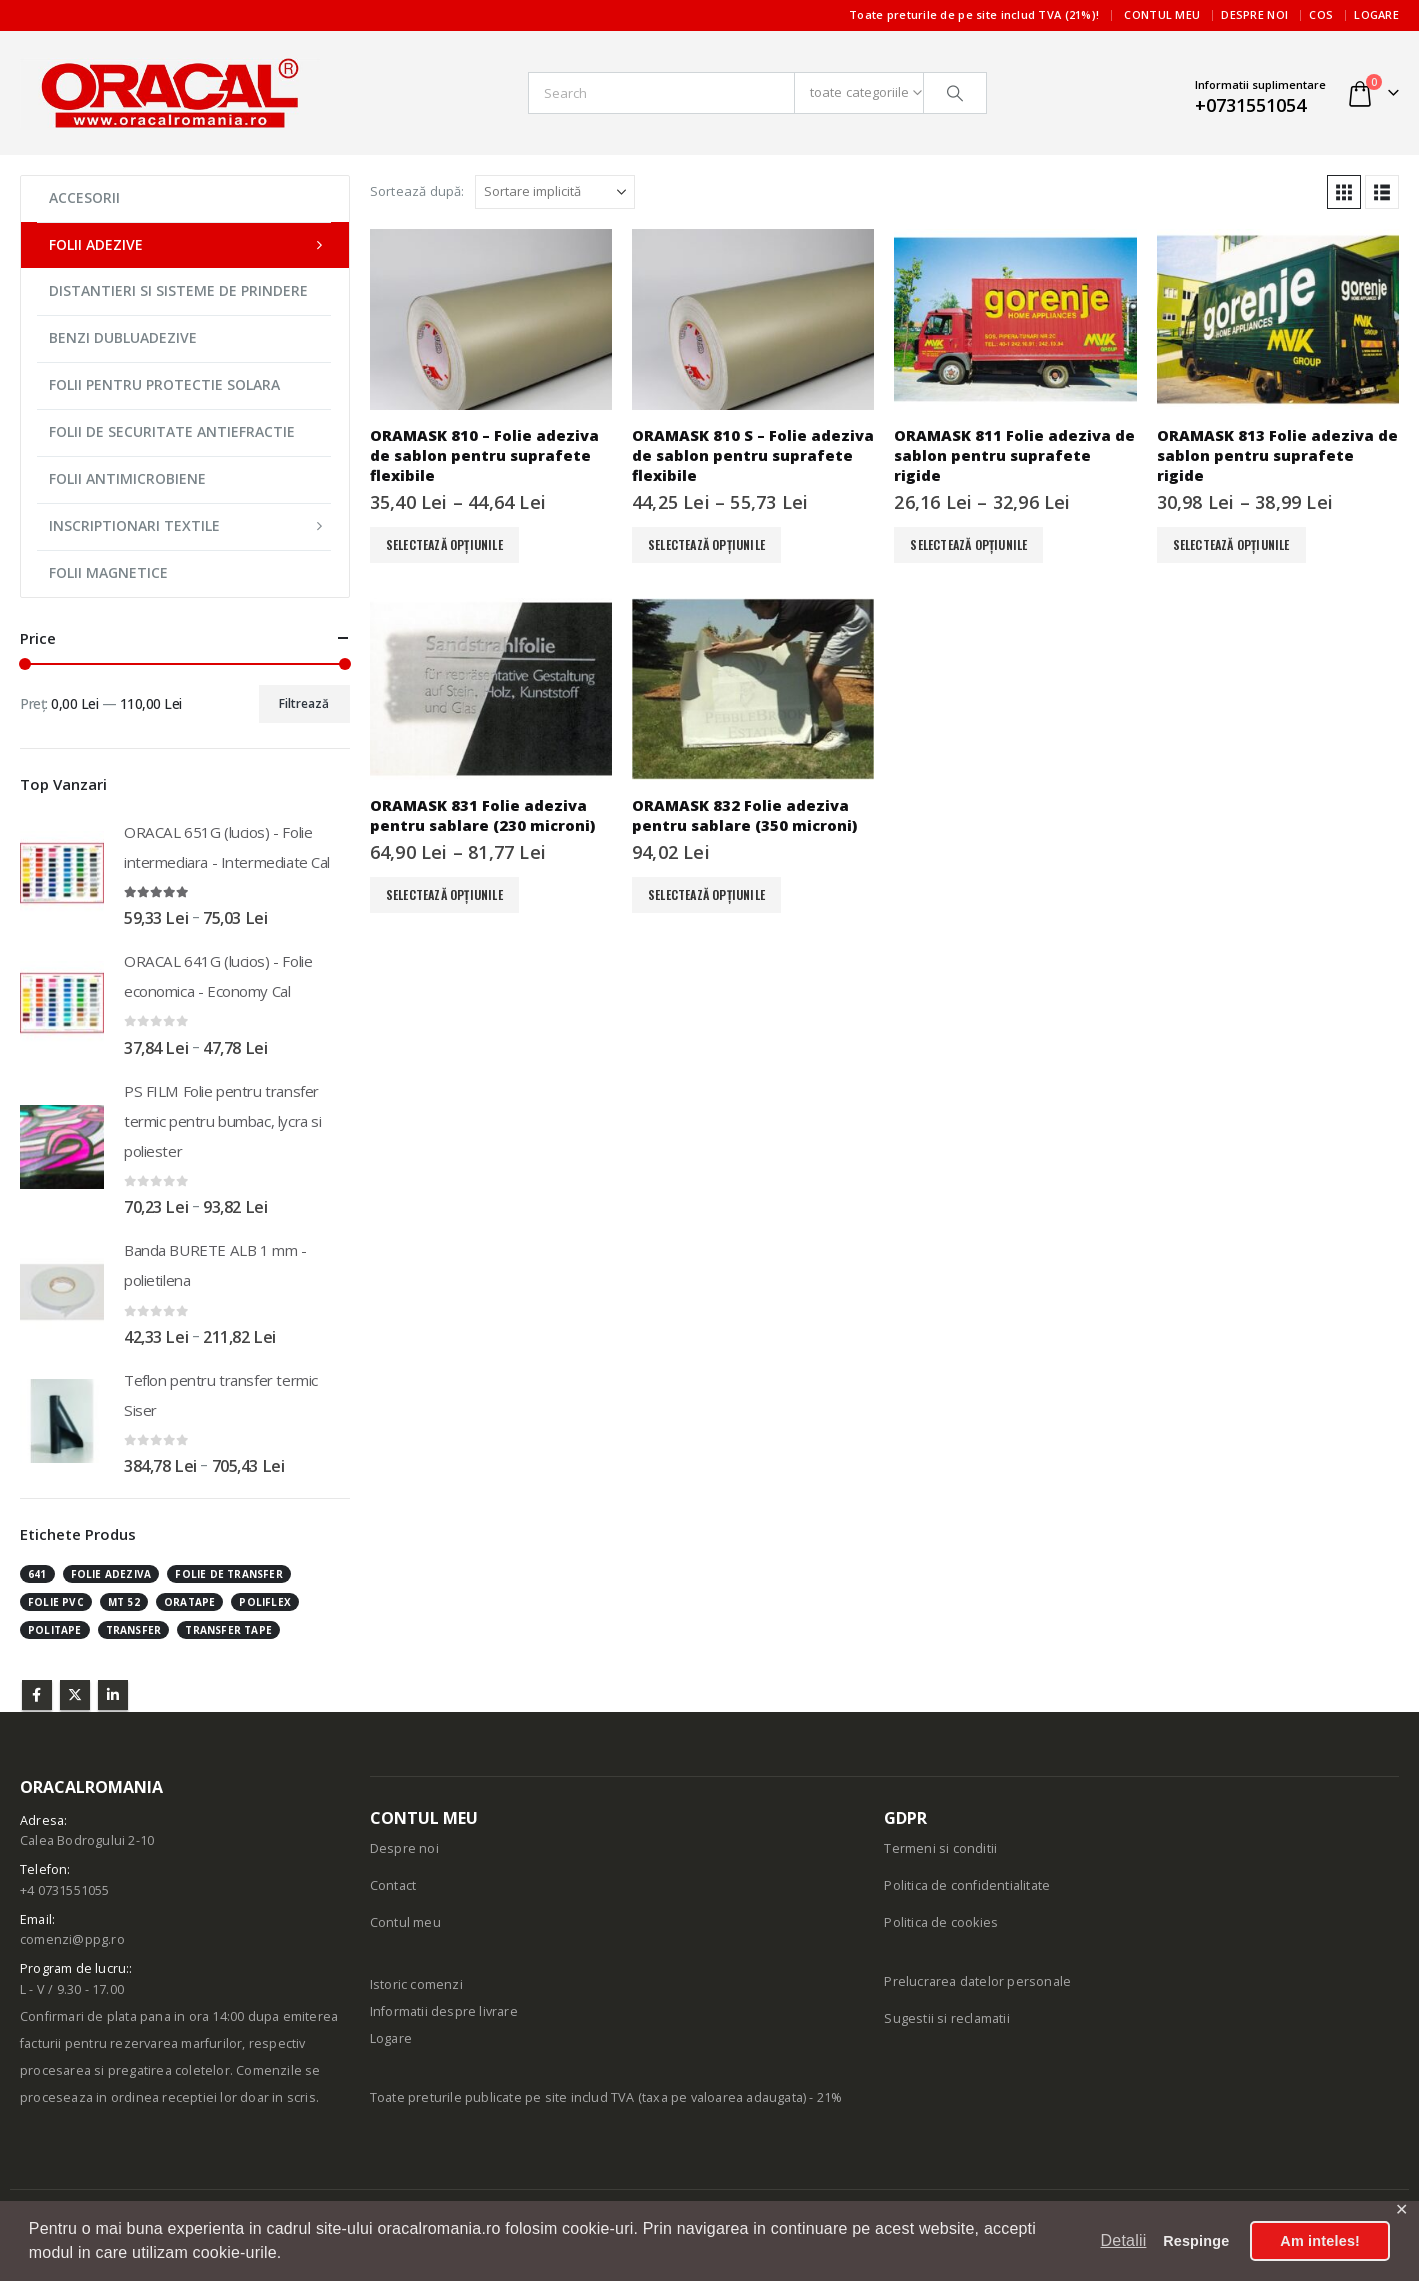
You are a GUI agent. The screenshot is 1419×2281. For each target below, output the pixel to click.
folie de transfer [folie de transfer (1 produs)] (228, 1574)
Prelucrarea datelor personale (977, 1981)
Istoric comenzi (416, 1984)
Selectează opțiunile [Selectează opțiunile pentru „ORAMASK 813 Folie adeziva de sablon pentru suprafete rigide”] (1231, 544)
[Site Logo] (170, 93)
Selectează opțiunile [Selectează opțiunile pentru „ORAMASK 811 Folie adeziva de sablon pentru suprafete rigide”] (968, 544)
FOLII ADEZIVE (96, 244)
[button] (1344, 192)
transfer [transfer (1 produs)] (134, 1630)
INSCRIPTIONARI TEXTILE (134, 525)
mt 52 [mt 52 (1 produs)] (124, 1602)
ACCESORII (84, 197)
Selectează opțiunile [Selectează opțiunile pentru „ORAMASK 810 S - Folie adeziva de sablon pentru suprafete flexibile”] (706, 544)
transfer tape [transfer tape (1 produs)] (228, 1630)
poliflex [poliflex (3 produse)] (265, 1602)
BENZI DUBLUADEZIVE (123, 337)
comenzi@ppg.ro (72, 1939)
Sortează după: (417, 191)
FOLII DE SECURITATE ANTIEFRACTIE (172, 431)
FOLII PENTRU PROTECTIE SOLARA (164, 384)
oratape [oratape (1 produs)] (189, 1602)
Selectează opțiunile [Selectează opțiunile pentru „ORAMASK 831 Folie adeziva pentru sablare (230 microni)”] (444, 894)
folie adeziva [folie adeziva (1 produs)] (111, 1574)
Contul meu (1162, 14)
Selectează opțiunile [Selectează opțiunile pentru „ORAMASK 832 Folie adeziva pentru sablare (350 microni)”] (706, 894)
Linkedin (113, 1695)
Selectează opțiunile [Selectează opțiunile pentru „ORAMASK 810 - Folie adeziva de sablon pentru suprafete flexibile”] (444, 544)
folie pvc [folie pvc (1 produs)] (56, 1602)
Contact (393, 1885)
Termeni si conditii (940, 1848)
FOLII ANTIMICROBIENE (127, 478)
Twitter (75, 1695)
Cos (1321, 14)
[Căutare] (955, 93)
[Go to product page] (491, 320)
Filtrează (304, 703)
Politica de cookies (941, 1922)
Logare (1376, 14)
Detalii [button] (1124, 2240)
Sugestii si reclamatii (946, 2018)
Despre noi (1254, 14)
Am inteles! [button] (1320, 2241)
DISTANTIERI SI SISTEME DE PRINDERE (178, 290)
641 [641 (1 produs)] (37, 1574)
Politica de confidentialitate (967, 1885)
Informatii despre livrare (444, 2011)
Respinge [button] (1196, 2241)
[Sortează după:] (555, 192)
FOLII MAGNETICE (108, 572)
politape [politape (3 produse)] (55, 1630)
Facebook (37, 1695)
